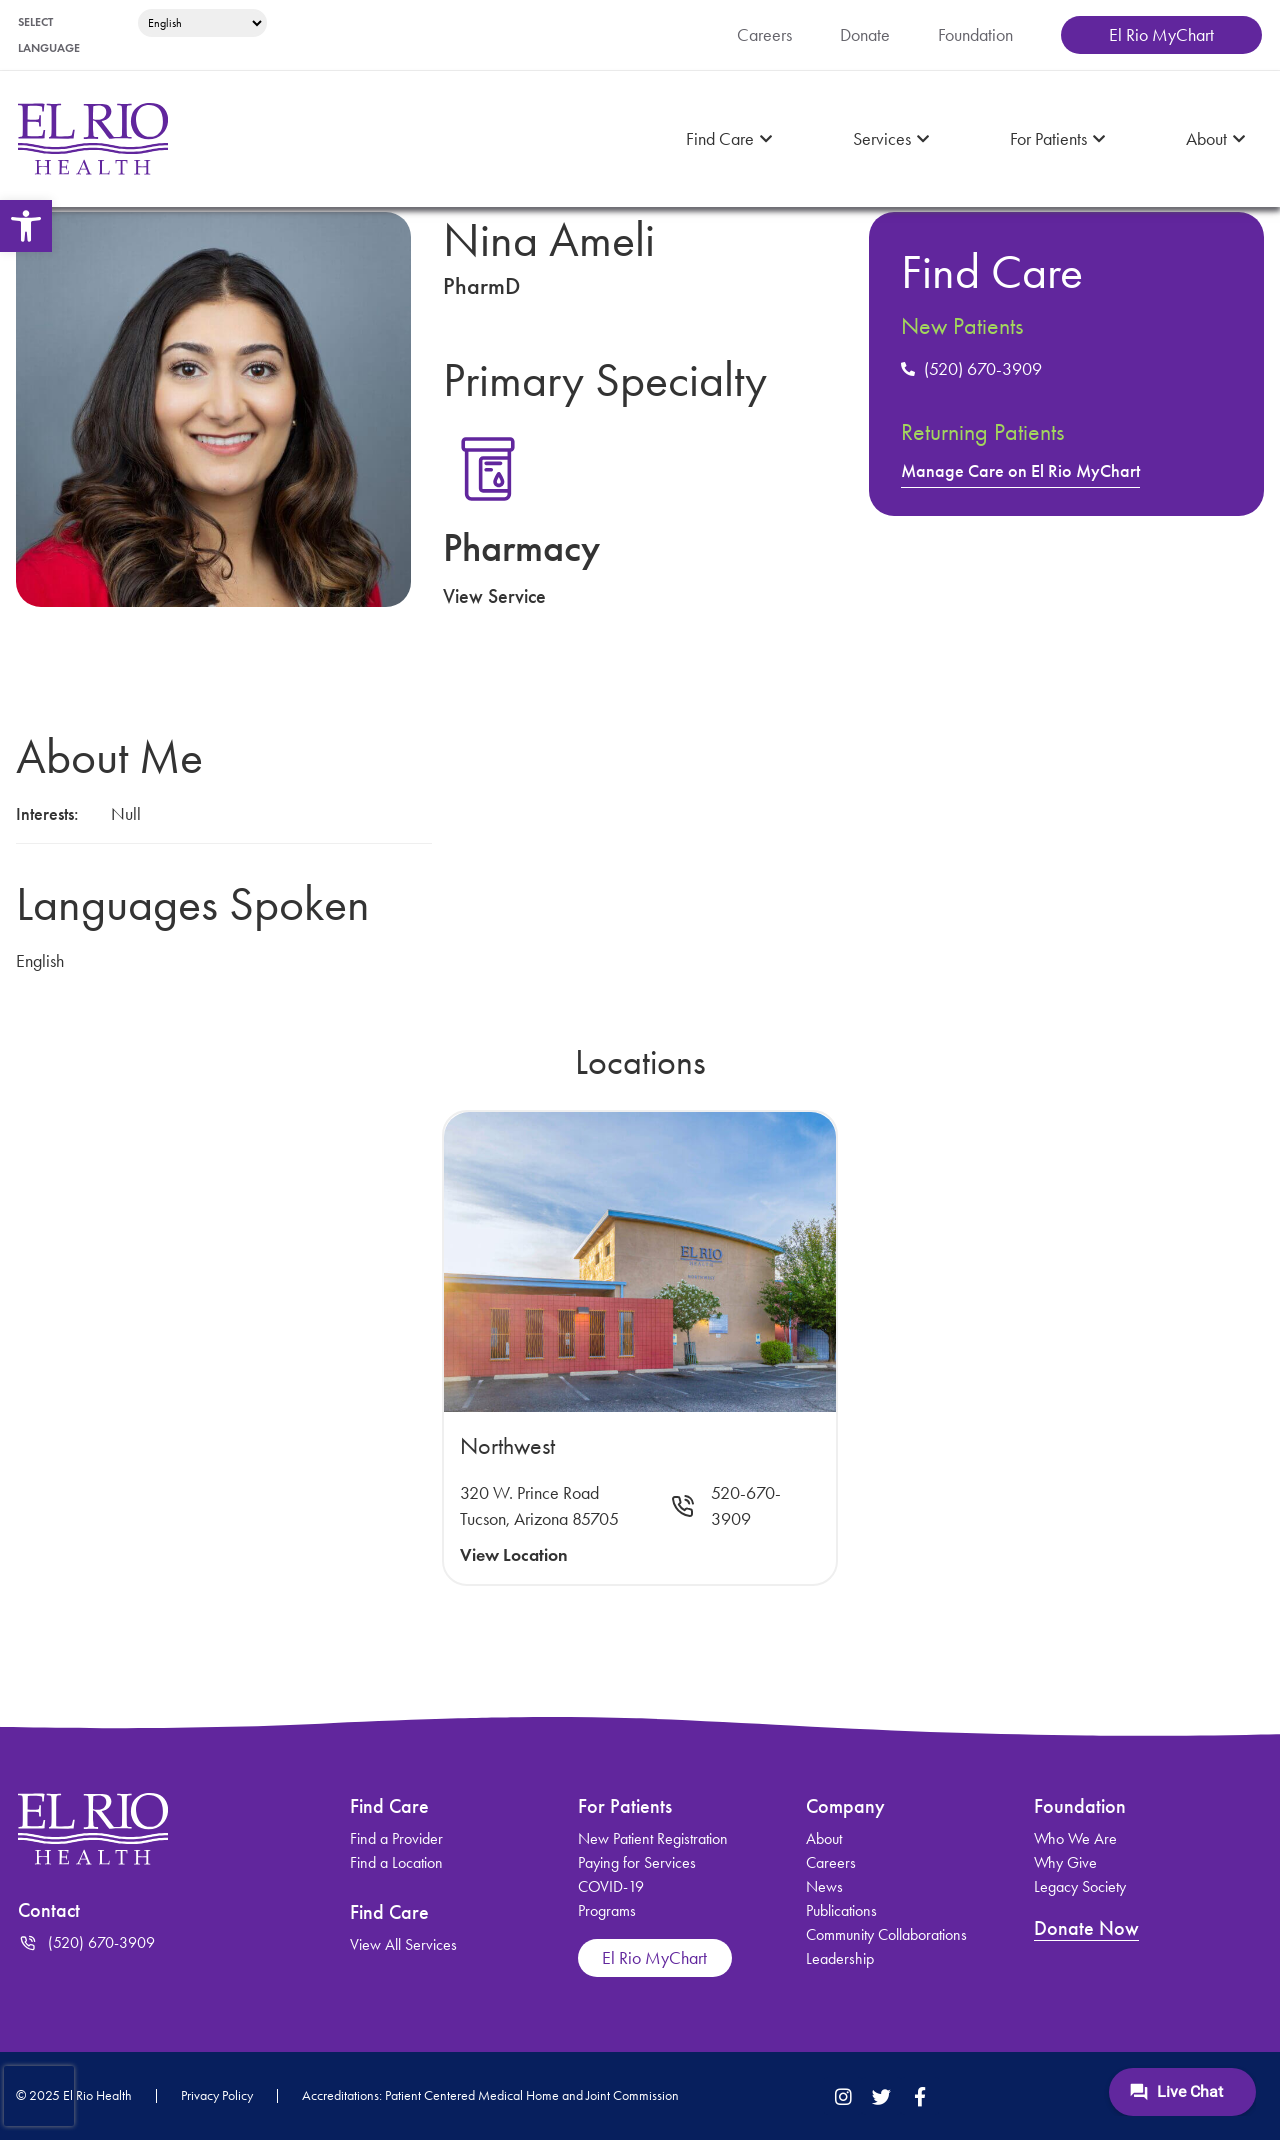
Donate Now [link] (1086, 1928)
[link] (26, 226)
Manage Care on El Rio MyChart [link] (1020, 471)
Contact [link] (49, 1910)
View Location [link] (514, 1555)
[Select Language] (202, 23)
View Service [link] (494, 596)
